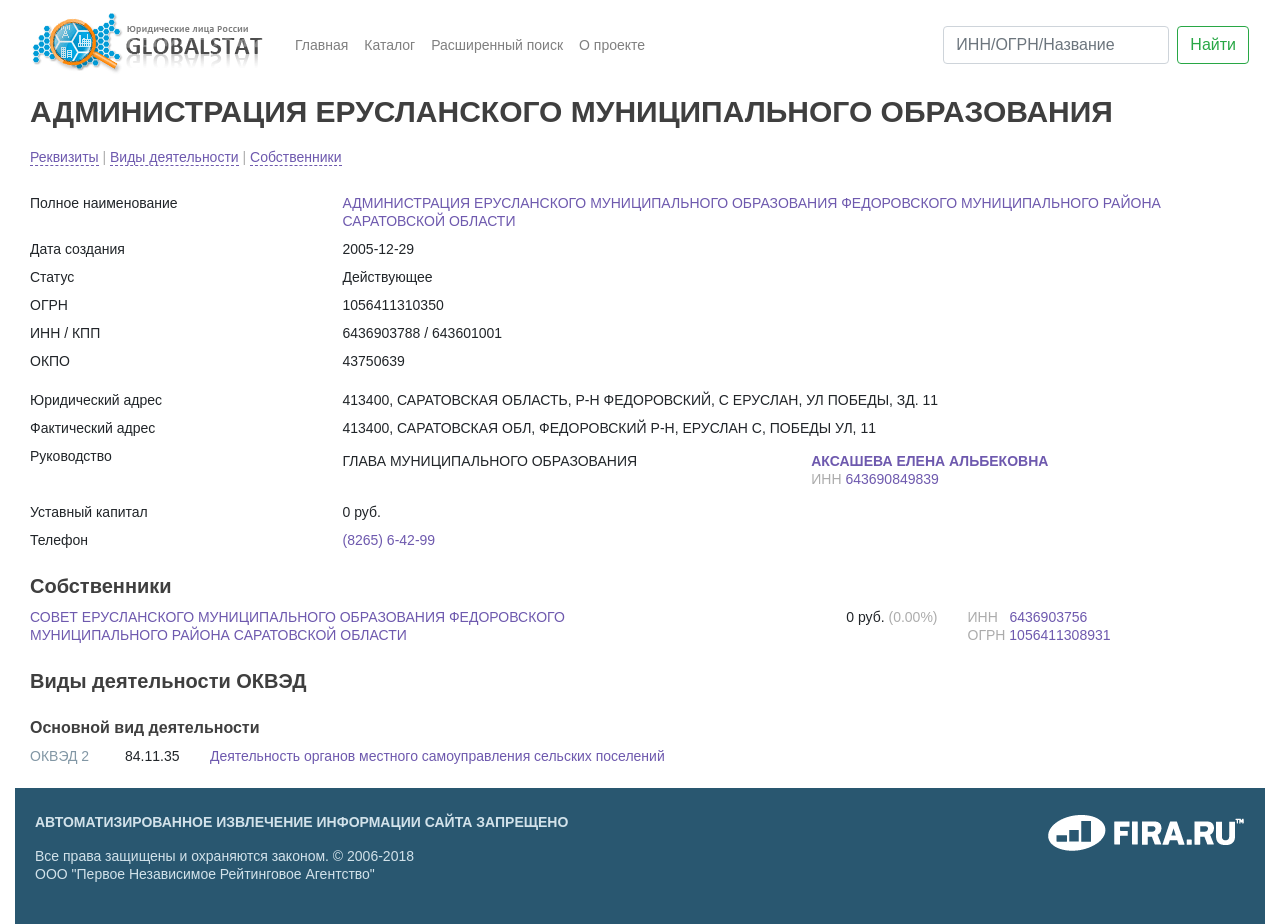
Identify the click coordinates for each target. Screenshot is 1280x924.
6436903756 (1048, 617)
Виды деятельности (174, 157)
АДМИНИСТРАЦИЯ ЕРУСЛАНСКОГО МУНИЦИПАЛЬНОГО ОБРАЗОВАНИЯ (571, 111)
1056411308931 (1059, 635)
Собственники (295, 157)
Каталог (389, 45)
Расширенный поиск (497, 45)
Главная (321, 45)
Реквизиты (64, 157)
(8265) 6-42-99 (389, 540)
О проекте (612, 45)
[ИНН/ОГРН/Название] (1056, 45)
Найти (1213, 44)
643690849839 (891, 479)
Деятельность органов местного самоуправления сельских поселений (437, 756)
